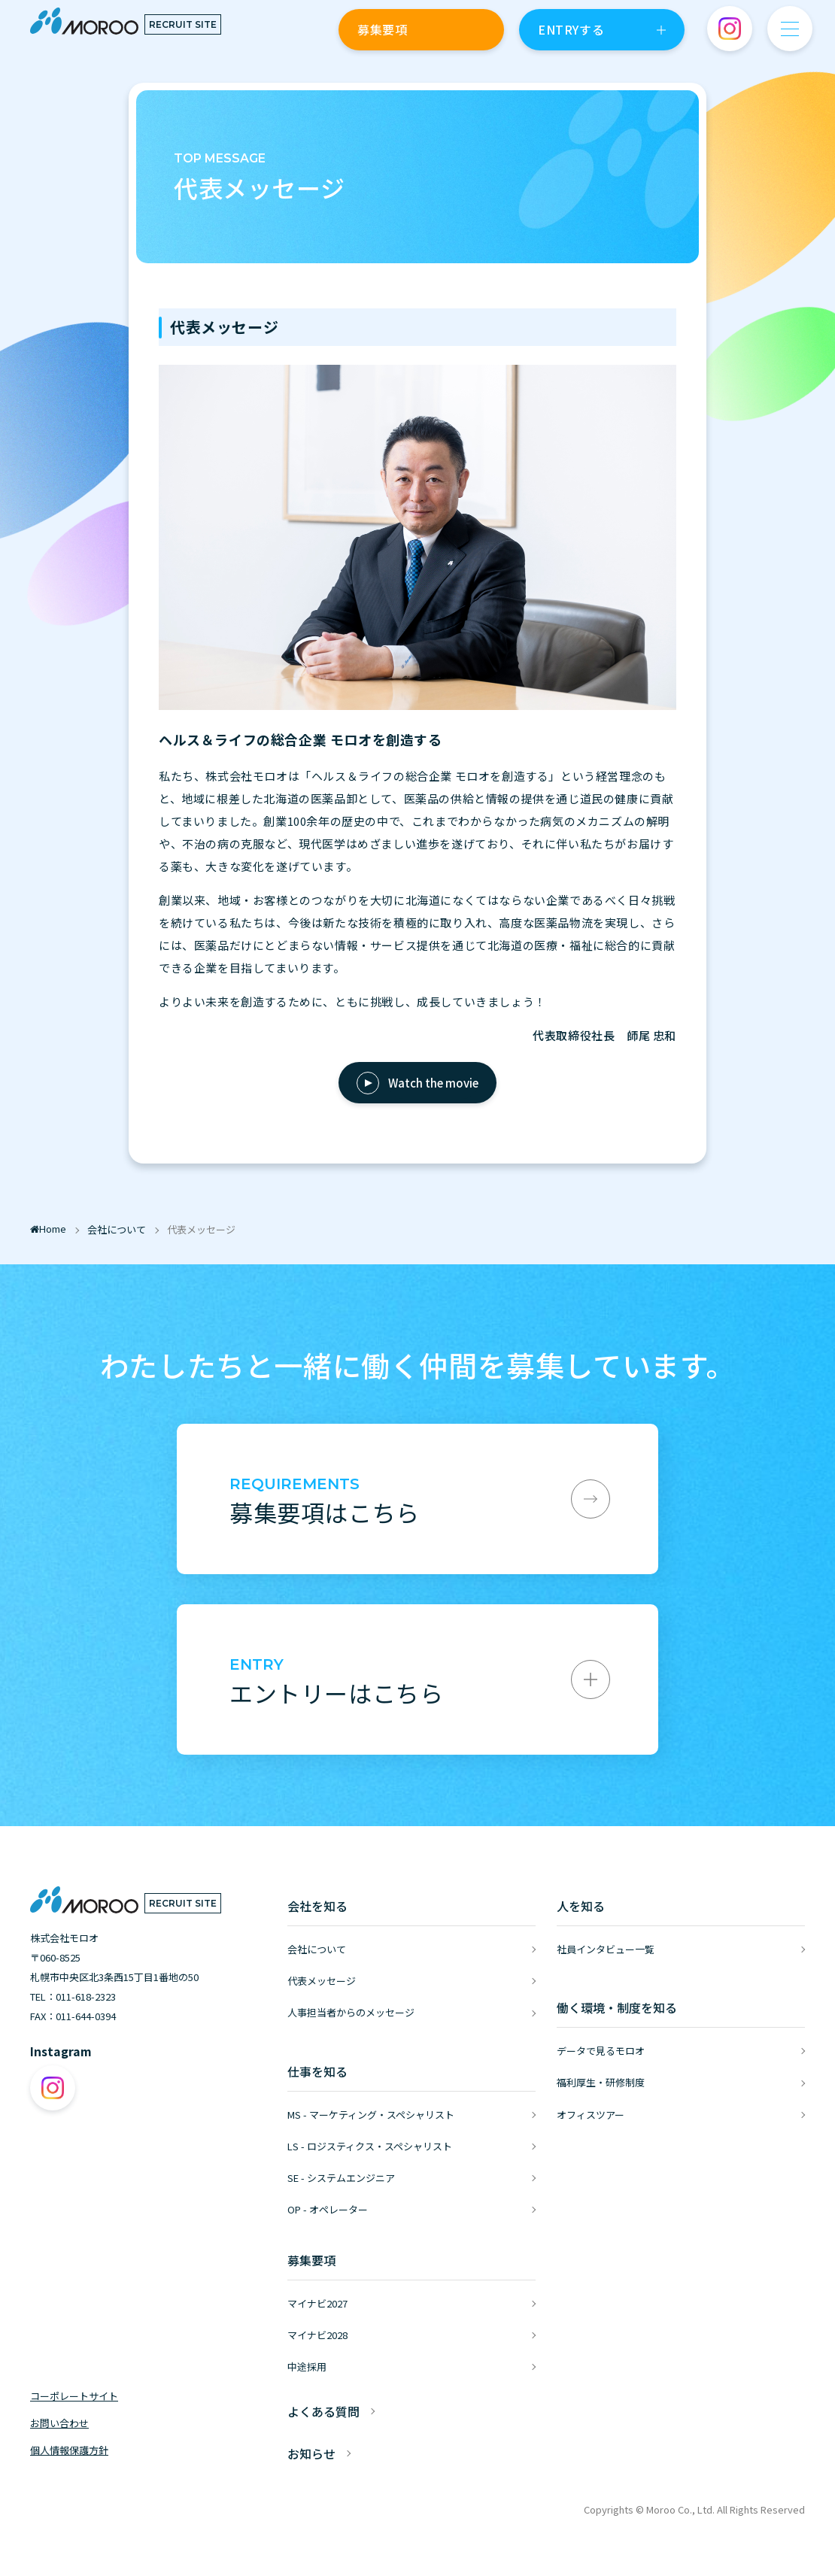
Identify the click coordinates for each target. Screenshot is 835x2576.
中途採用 (306, 2366)
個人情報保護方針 (69, 2450)
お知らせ (311, 2453)
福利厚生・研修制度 (601, 2082)
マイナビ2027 (317, 2303)
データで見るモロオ (601, 2051)
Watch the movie (433, 1083)
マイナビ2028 (317, 2335)
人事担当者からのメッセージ (350, 2012)
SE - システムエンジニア (341, 2178)
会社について (316, 1949)
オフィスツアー (590, 2114)
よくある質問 (323, 2411)
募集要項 (382, 29)
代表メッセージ (321, 1981)
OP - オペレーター (327, 2209)
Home (48, 1228)
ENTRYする (571, 29)
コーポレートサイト (74, 2396)
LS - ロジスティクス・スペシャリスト (369, 2146)
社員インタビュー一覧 (605, 1949)
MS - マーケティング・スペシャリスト (370, 2114)
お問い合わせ (59, 2423)
